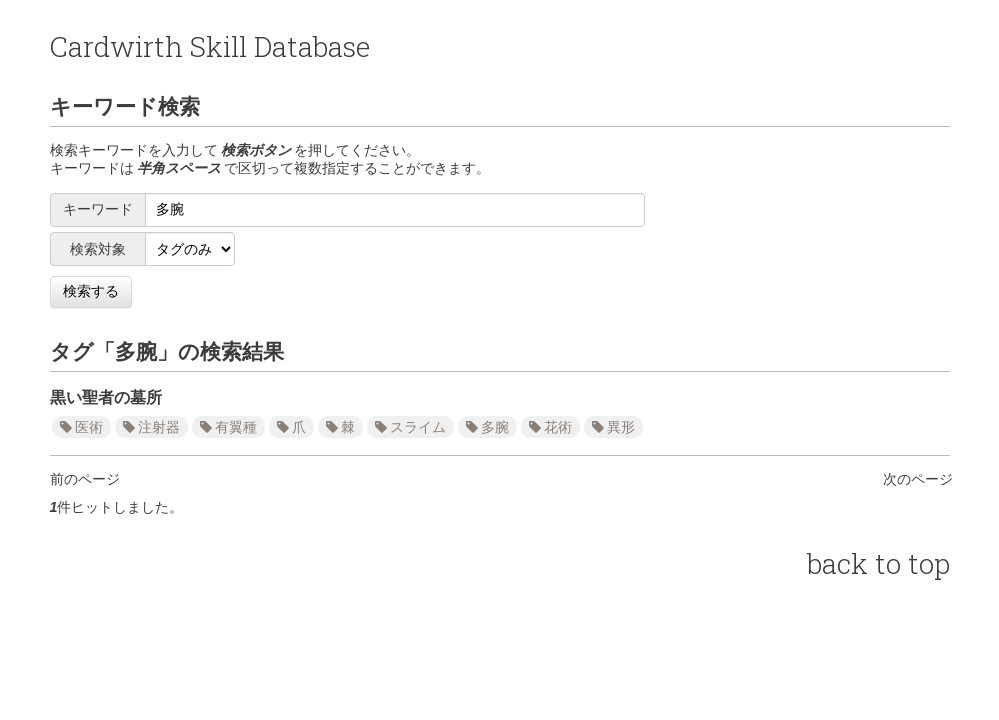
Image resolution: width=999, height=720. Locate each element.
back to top (878, 563)
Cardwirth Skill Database (210, 46)
